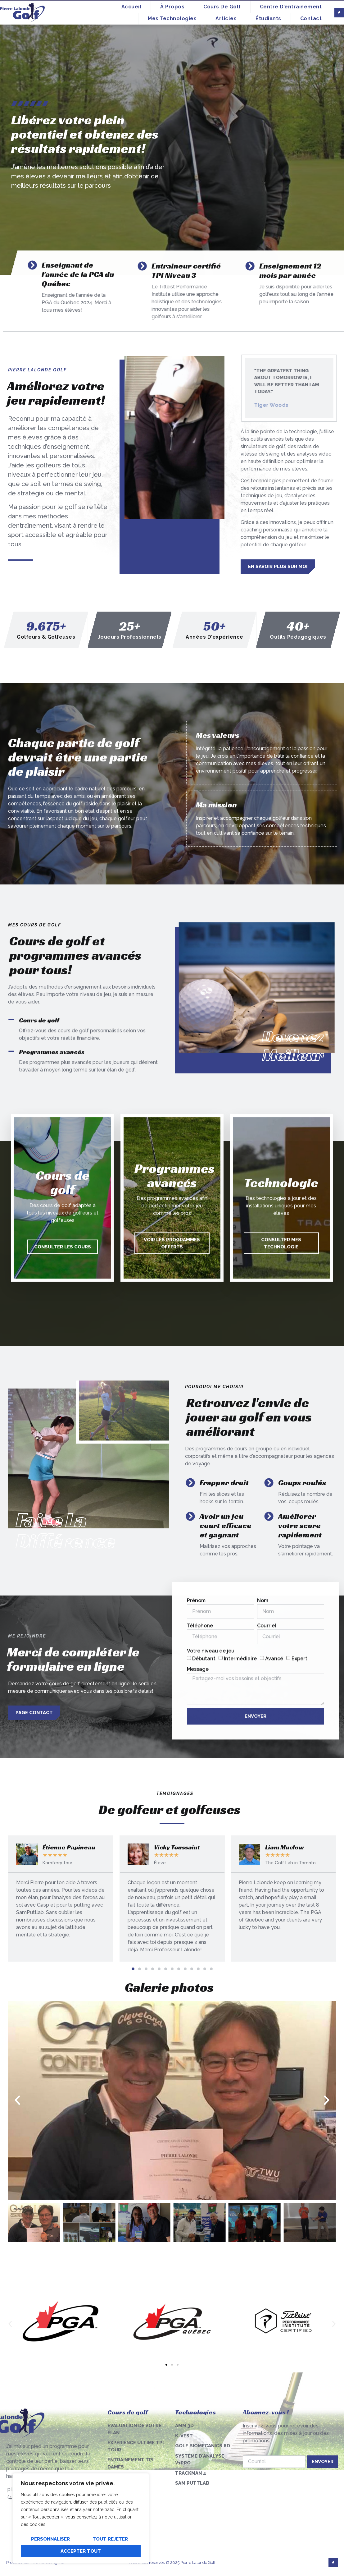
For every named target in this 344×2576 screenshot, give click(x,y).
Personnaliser (50, 2539)
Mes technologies (172, 18)
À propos (172, 7)
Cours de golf (222, 7)
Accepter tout (81, 2551)
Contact (311, 18)
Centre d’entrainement (291, 7)
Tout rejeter (110, 2539)
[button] (133, 1969)
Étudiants (268, 18)
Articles (226, 18)
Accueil (131, 7)
